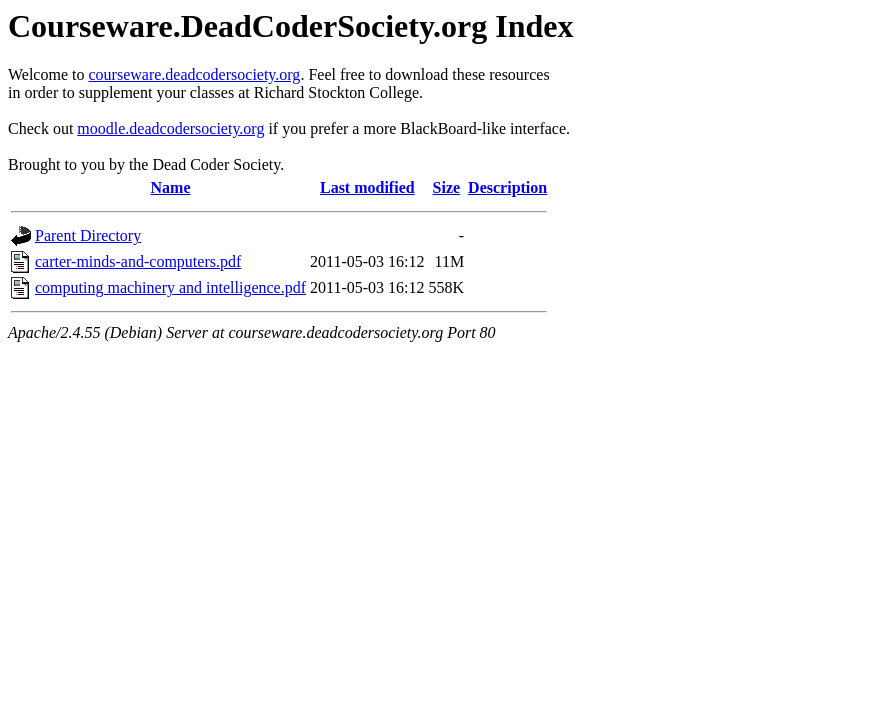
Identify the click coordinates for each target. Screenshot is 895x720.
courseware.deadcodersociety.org (194, 74)
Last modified (367, 187)
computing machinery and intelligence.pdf (170, 287)
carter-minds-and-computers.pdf (138, 261)
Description (507, 187)
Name (171, 187)
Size (447, 187)
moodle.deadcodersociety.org (170, 128)
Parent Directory (88, 235)
